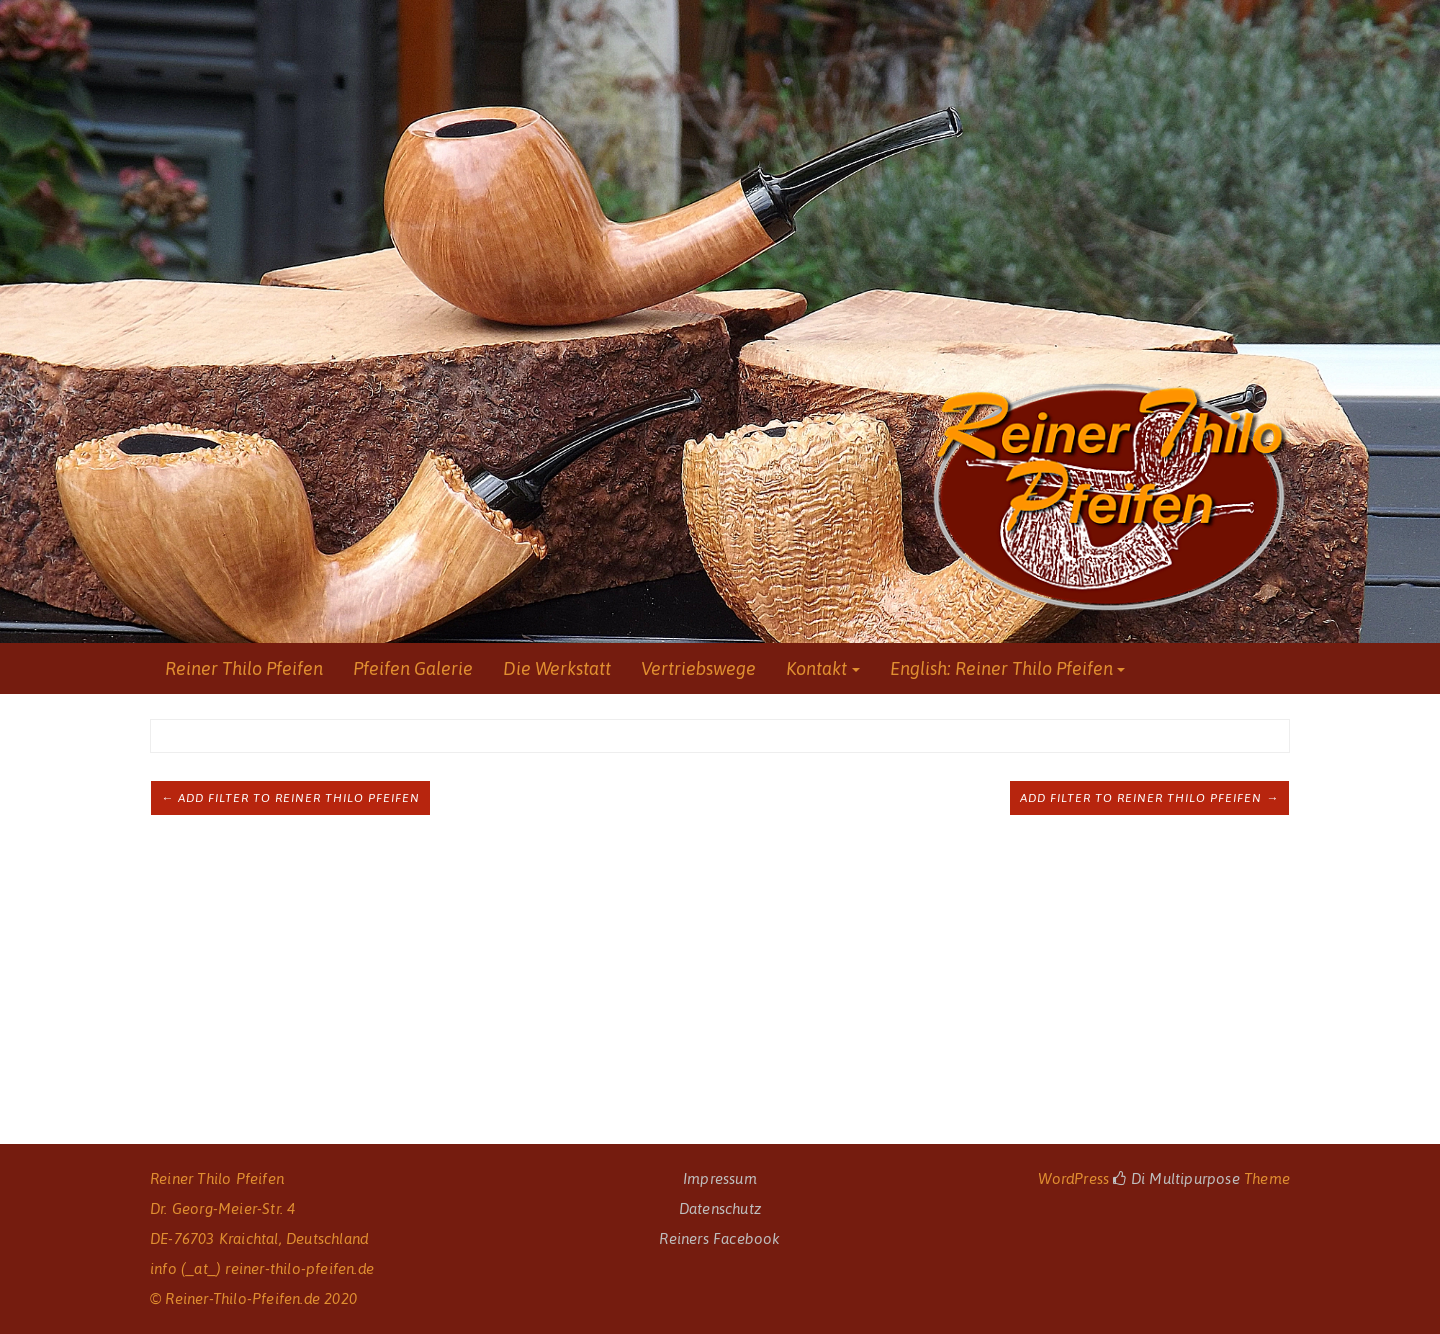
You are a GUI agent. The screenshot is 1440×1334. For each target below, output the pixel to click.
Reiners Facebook (719, 1238)
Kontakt (816, 668)
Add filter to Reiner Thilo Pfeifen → (1149, 798)
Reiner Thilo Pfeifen (244, 668)
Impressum (720, 1178)
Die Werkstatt (557, 668)
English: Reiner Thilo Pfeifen (1001, 668)
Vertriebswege (698, 668)
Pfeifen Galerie (413, 668)
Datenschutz (720, 1208)
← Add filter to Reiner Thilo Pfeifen (290, 798)
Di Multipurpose (1176, 1178)
